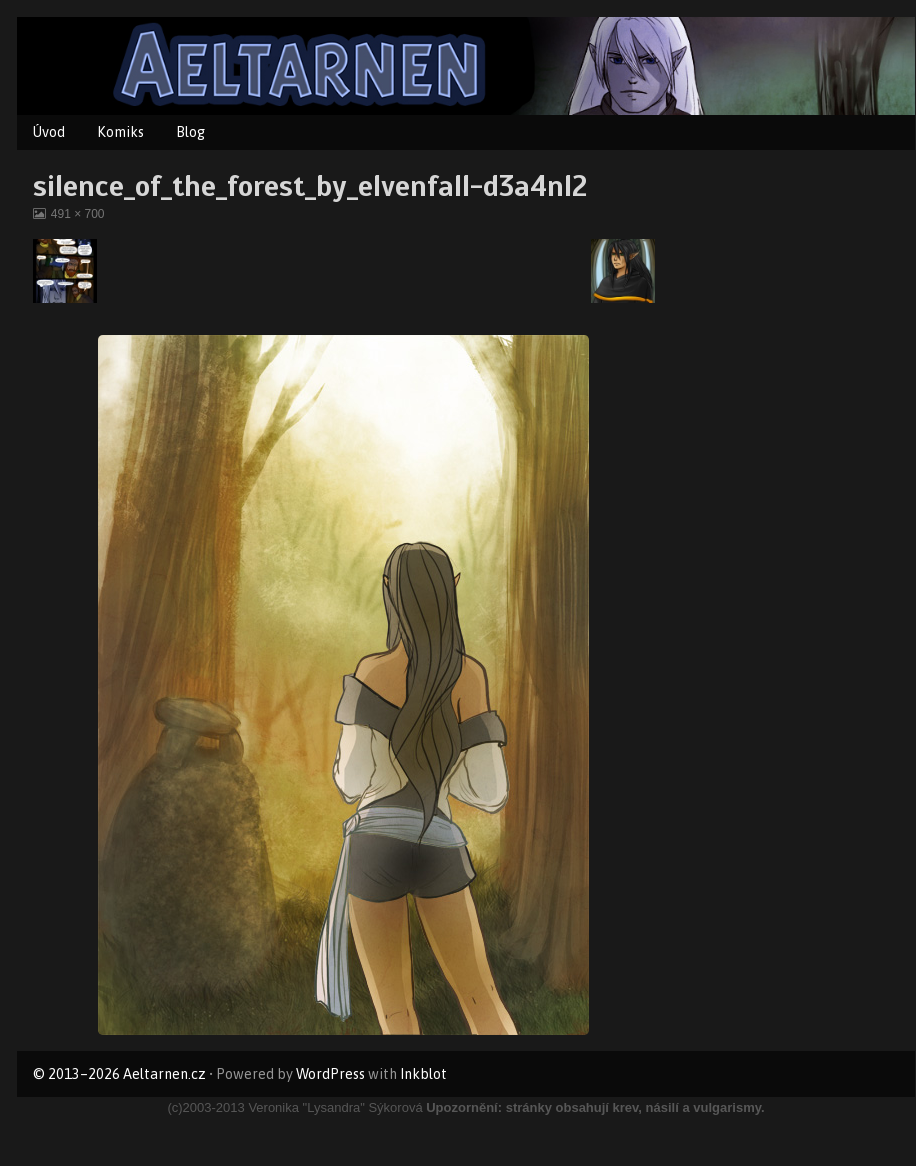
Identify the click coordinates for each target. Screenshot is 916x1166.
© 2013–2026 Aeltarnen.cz (119, 1074)
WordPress (330, 1074)
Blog (190, 132)
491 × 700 (77, 214)
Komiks (120, 132)
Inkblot (423, 1074)
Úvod (49, 132)
